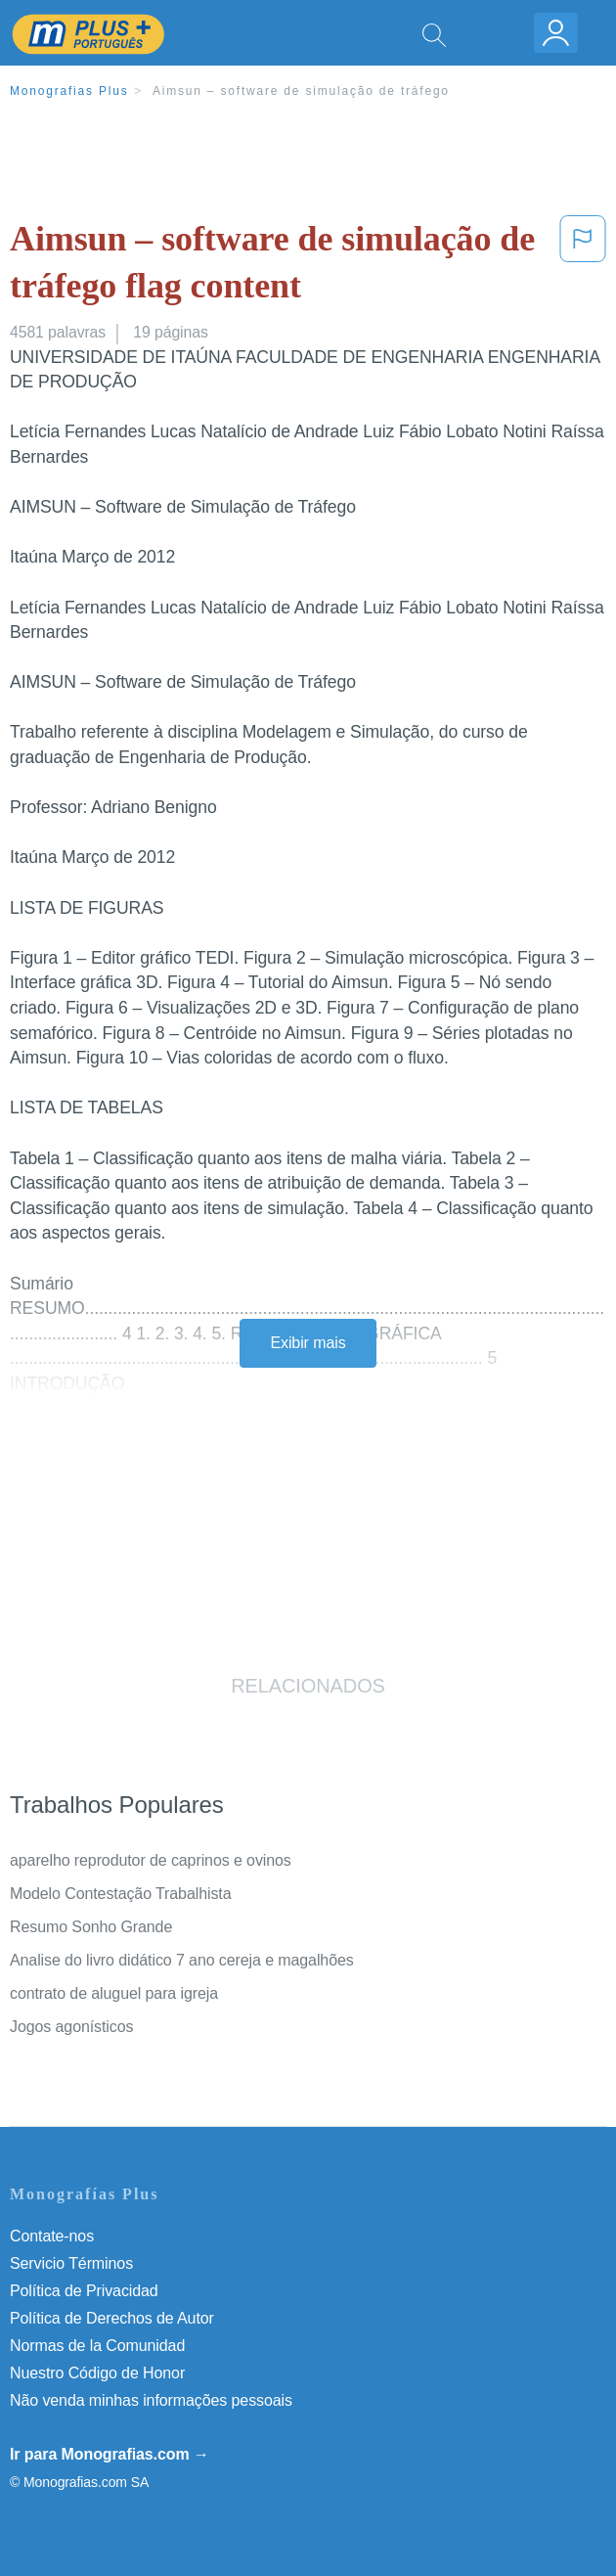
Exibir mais (307, 1342)
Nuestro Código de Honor (97, 2373)
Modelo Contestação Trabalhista (120, 1893)
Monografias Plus (69, 91)
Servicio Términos (71, 2263)
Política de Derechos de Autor (112, 2318)
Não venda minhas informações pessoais (151, 2400)
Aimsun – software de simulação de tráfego (301, 91)
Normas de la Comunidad (97, 2345)
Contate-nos (52, 2236)
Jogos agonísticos (71, 2026)
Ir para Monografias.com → (109, 2454)
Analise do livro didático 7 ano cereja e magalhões (182, 1960)
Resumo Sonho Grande (91, 1927)
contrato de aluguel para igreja (114, 1993)
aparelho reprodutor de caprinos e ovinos (150, 1860)
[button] (582, 266)
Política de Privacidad (84, 2290)
